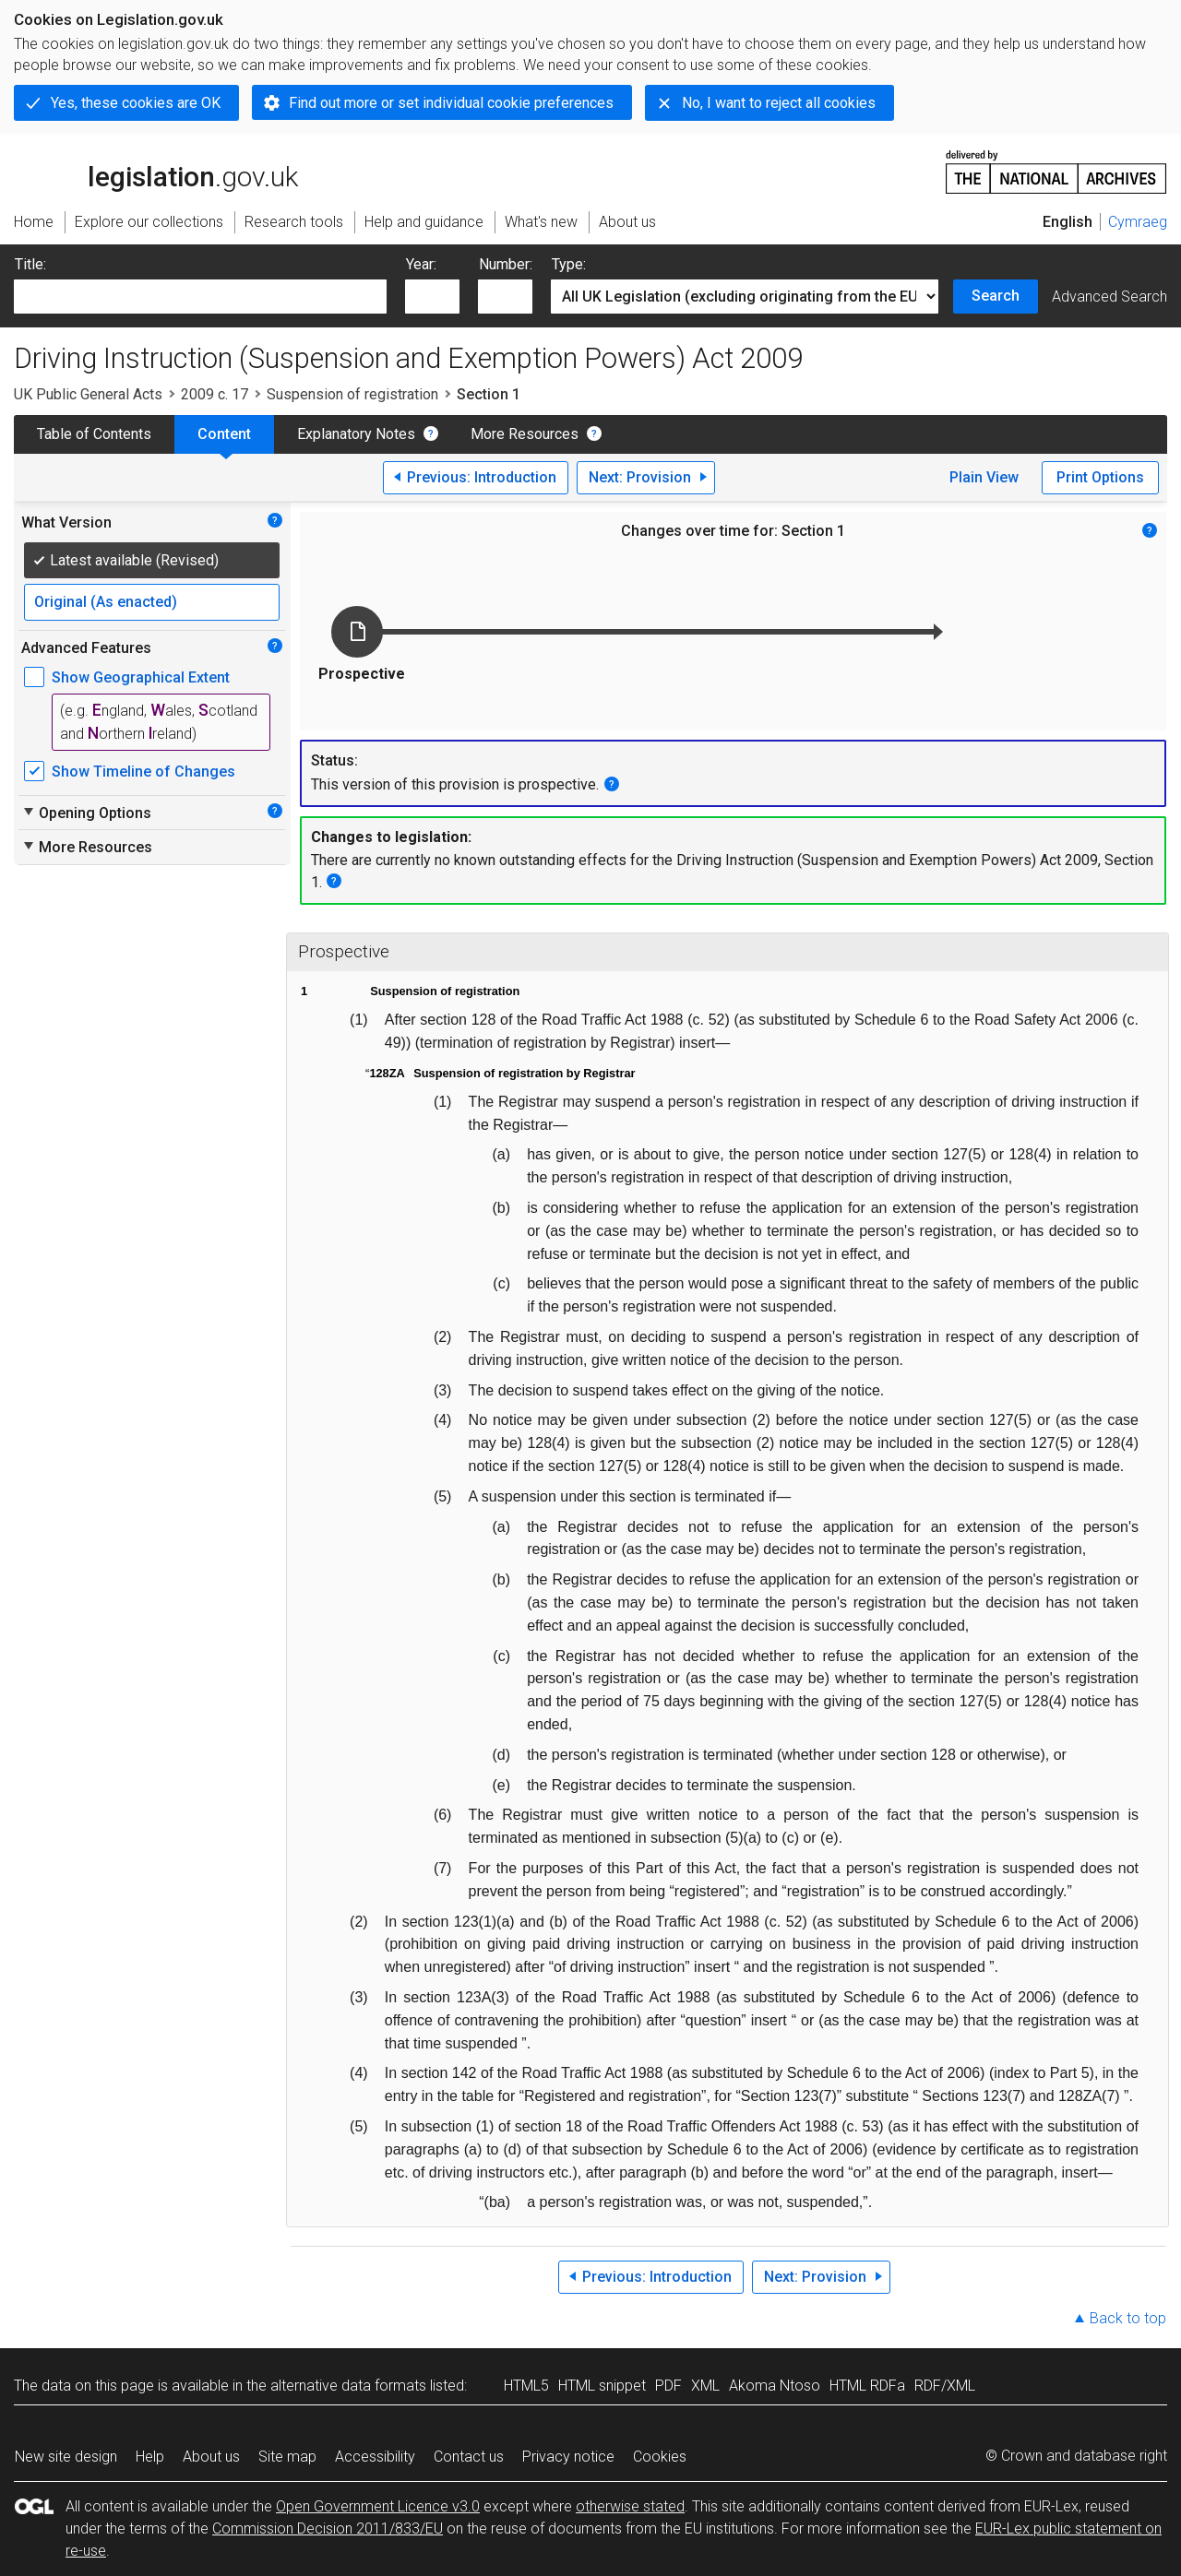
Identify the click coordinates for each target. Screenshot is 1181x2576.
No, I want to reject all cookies (779, 103)
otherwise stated (630, 2506)
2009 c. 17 (214, 394)
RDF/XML (944, 2385)
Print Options (1100, 477)
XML (705, 2385)
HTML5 (526, 2385)
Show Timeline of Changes (143, 771)
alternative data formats (348, 2385)
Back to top (1128, 2318)
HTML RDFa (867, 2385)
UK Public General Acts (88, 394)
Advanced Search (1109, 296)
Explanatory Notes (356, 434)
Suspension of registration (352, 394)
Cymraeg (1137, 222)
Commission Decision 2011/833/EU (327, 2528)
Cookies (659, 2456)
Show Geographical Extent (141, 677)
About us (211, 2456)
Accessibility (375, 2456)
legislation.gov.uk (156, 170)
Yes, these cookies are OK (136, 103)
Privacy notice (568, 2456)
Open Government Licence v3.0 (378, 2506)
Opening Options (86, 812)
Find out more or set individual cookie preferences (451, 103)
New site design (66, 2456)
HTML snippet (602, 2385)
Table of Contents (94, 434)
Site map (287, 2456)
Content (224, 434)
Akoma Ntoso (774, 2385)
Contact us (469, 2456)
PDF (668, 2385)
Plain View (984, 477)
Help (150, 2456)
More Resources (525, 434)
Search (996, 295)
